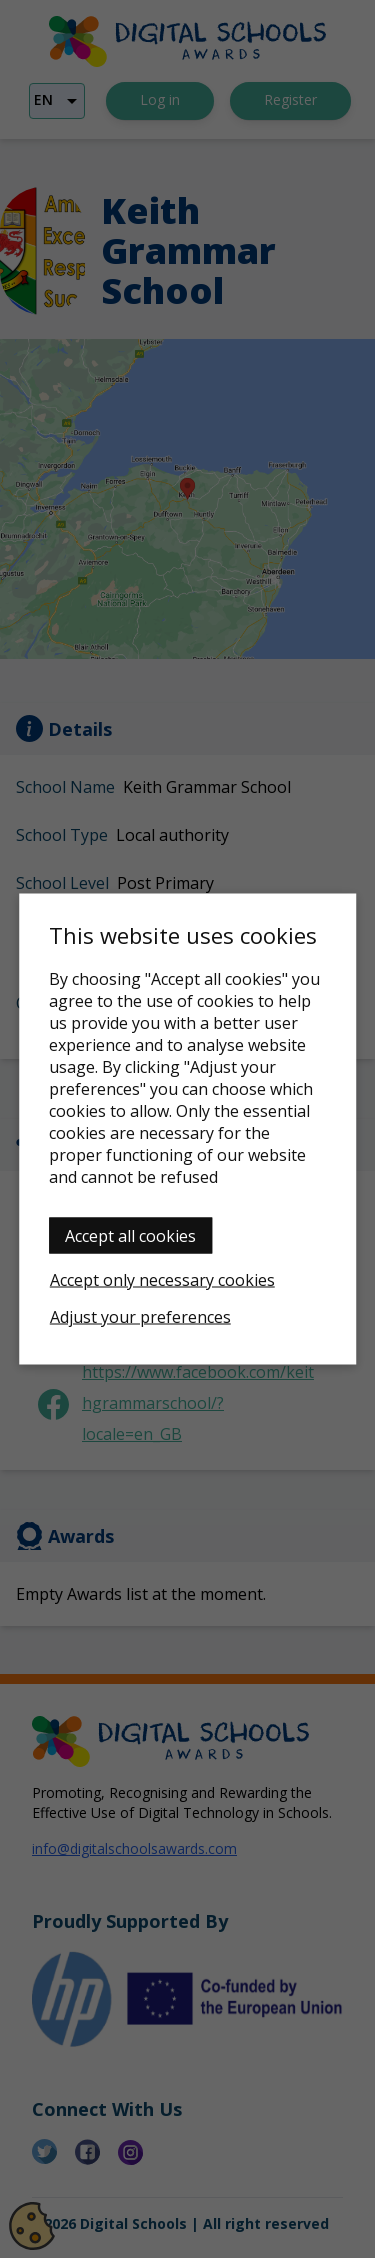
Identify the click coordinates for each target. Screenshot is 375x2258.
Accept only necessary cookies (162, 1280)
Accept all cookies (130, 1236)
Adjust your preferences (140, 1317)
